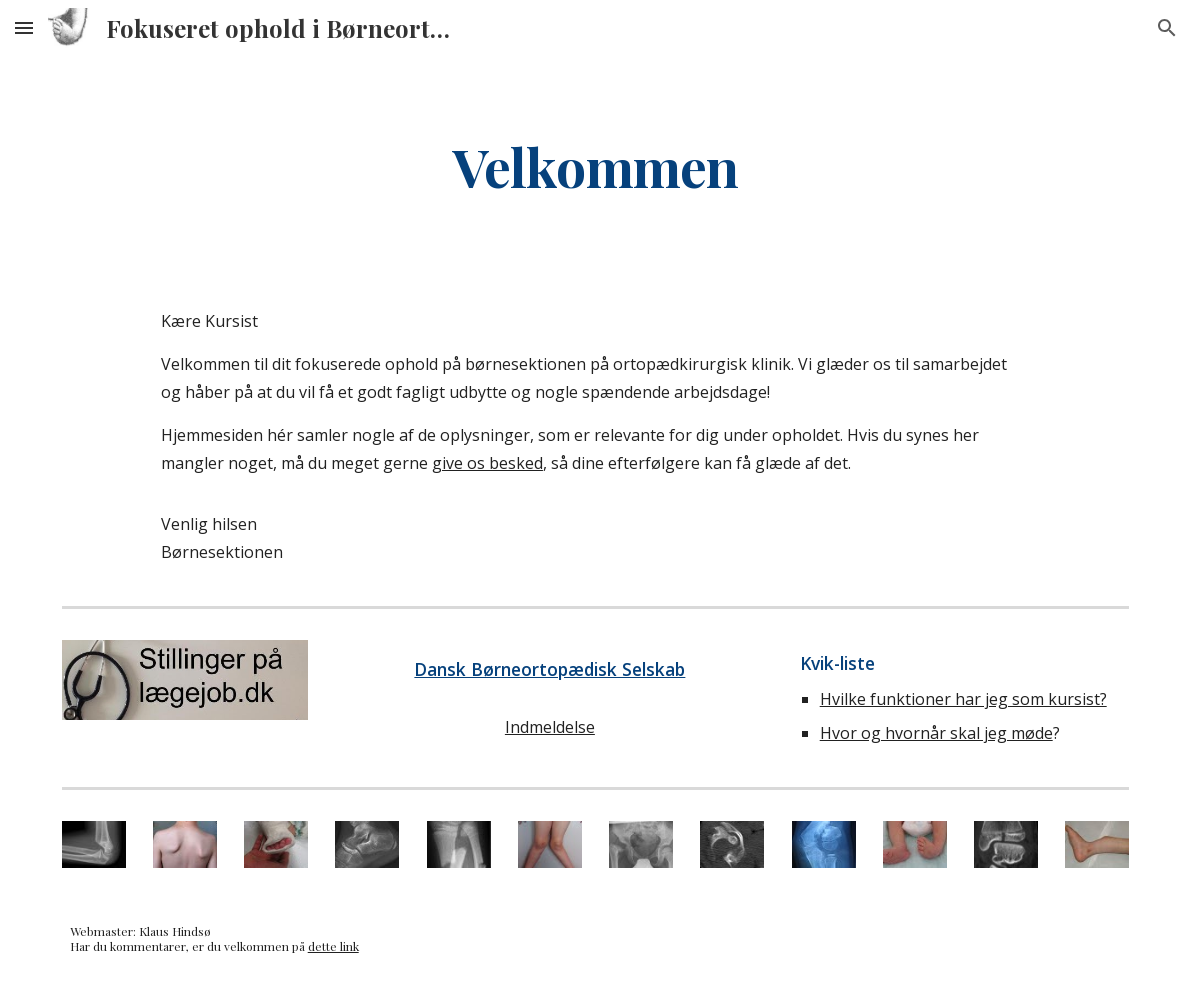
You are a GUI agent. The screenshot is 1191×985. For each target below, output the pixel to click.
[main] (596, 165)
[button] (24, 27)
